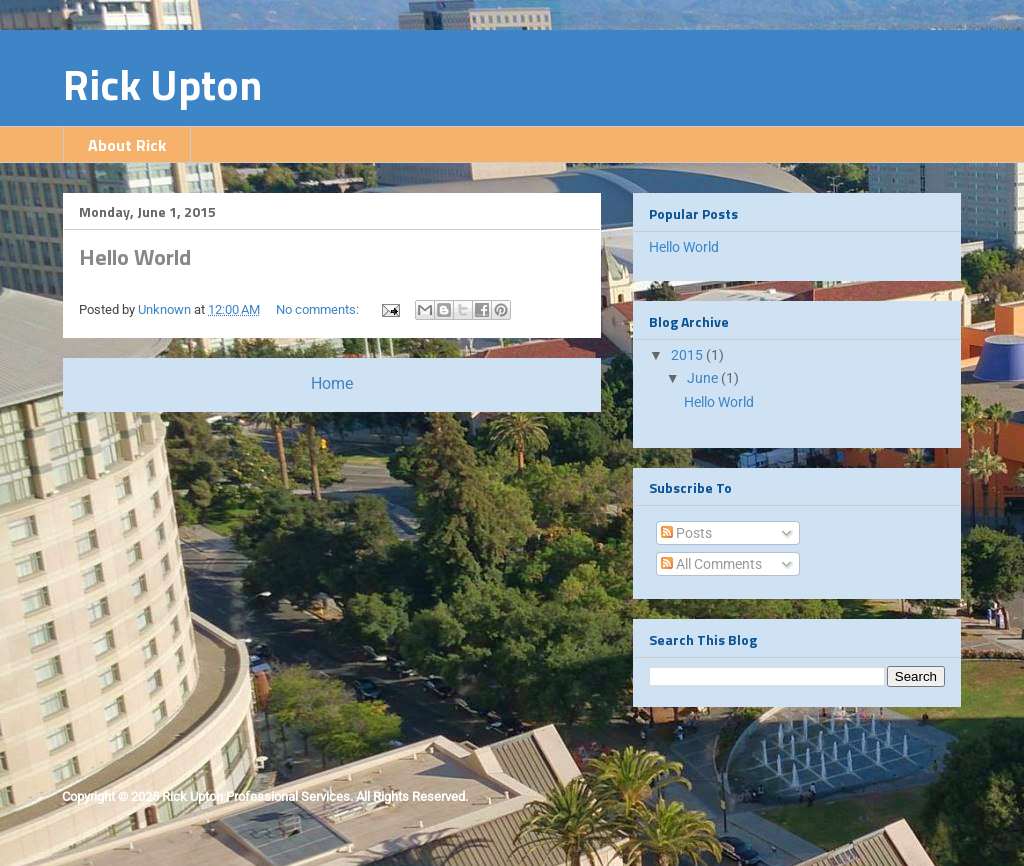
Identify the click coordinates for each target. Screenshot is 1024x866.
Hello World (135, 257)
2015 (688, 355)
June (704, 378)
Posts (686, 533)
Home (332, 384)
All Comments (711, 564)
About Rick (127, 145)
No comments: (319, 309)
